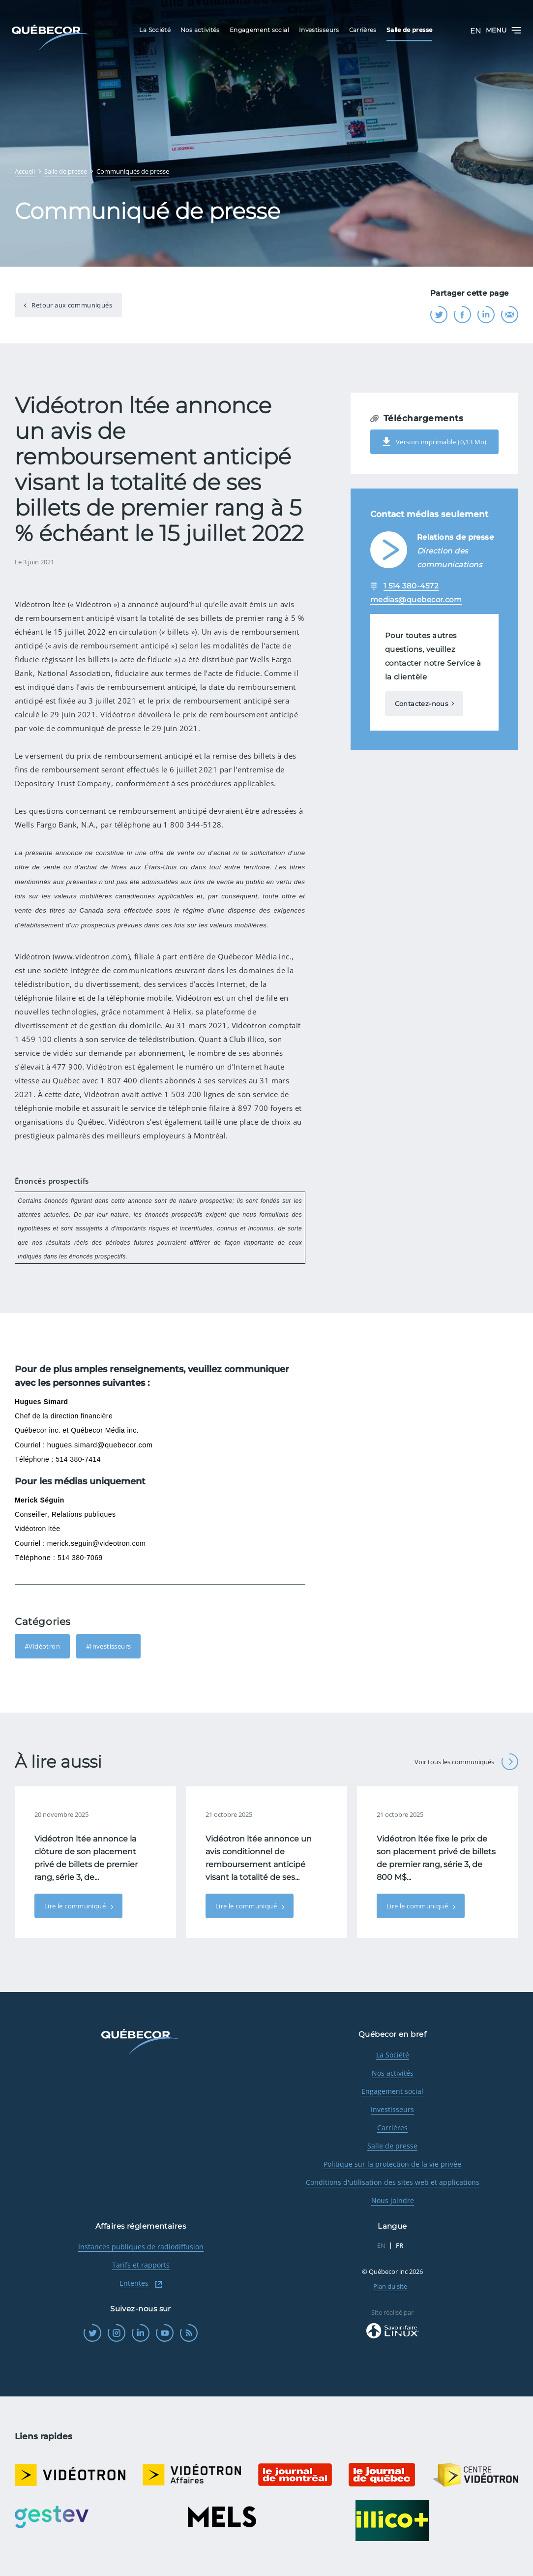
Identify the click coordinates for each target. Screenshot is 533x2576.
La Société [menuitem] (155, 29)
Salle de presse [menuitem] (409, 29)
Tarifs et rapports (141, 2264)
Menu (503, 30)
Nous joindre (392, 2200)
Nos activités (393, 2073)
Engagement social (392, 2091)
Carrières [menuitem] (363, 29)
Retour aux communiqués (71, 305)
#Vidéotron (42, 1646)
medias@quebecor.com (416, 599)
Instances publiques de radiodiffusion (141, 2246)
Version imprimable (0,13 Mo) (434, 441)
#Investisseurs (108, 1646)
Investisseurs (392, 2109)
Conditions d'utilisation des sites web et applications (392, 2182)
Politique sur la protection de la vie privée (392, 2164)
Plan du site (390, 2286)
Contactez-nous (421, 703)
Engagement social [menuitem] (259, 29)
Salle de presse (392, 2145)
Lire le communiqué (75, 1905)
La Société (392, 2054)
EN (475, 30)
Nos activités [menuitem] (200, 29)
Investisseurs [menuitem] (319, 29)
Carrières (392, 2127)
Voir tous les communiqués (466, 1761)
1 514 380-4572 (411, 585)
